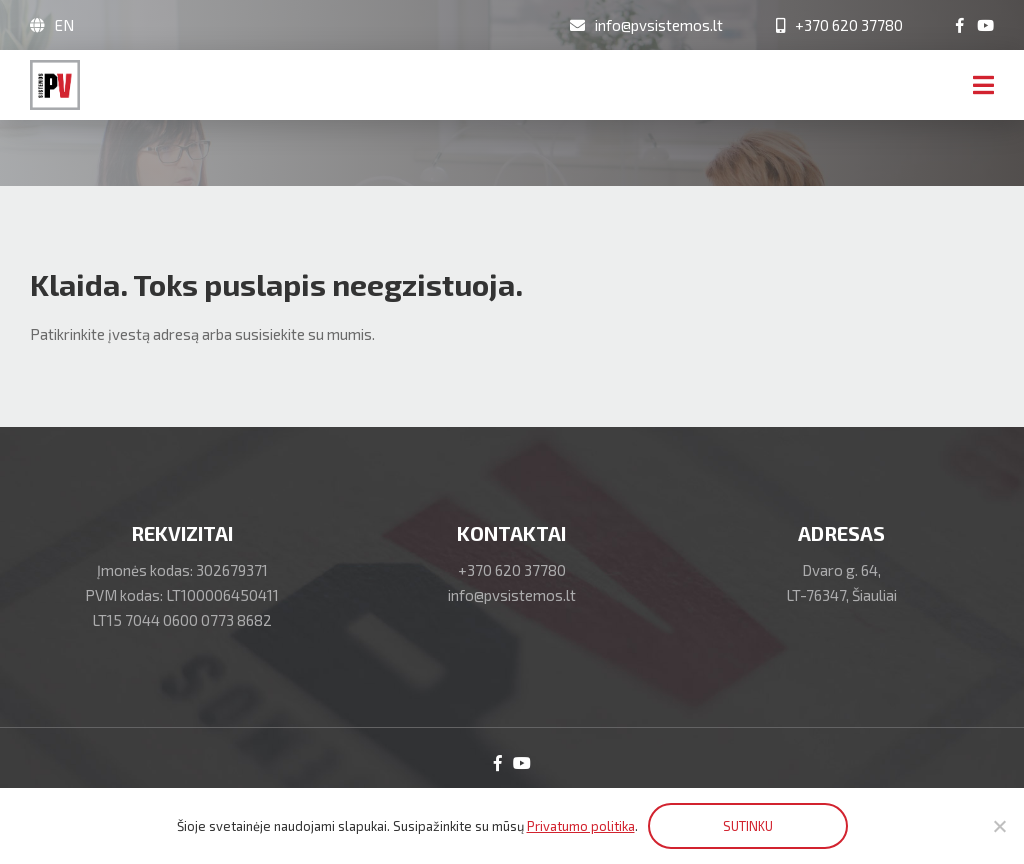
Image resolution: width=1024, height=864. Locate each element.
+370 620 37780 (512, 570)
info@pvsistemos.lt (512, 595)
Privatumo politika (581, 826)
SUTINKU (748, 826)
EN (64, 25)
